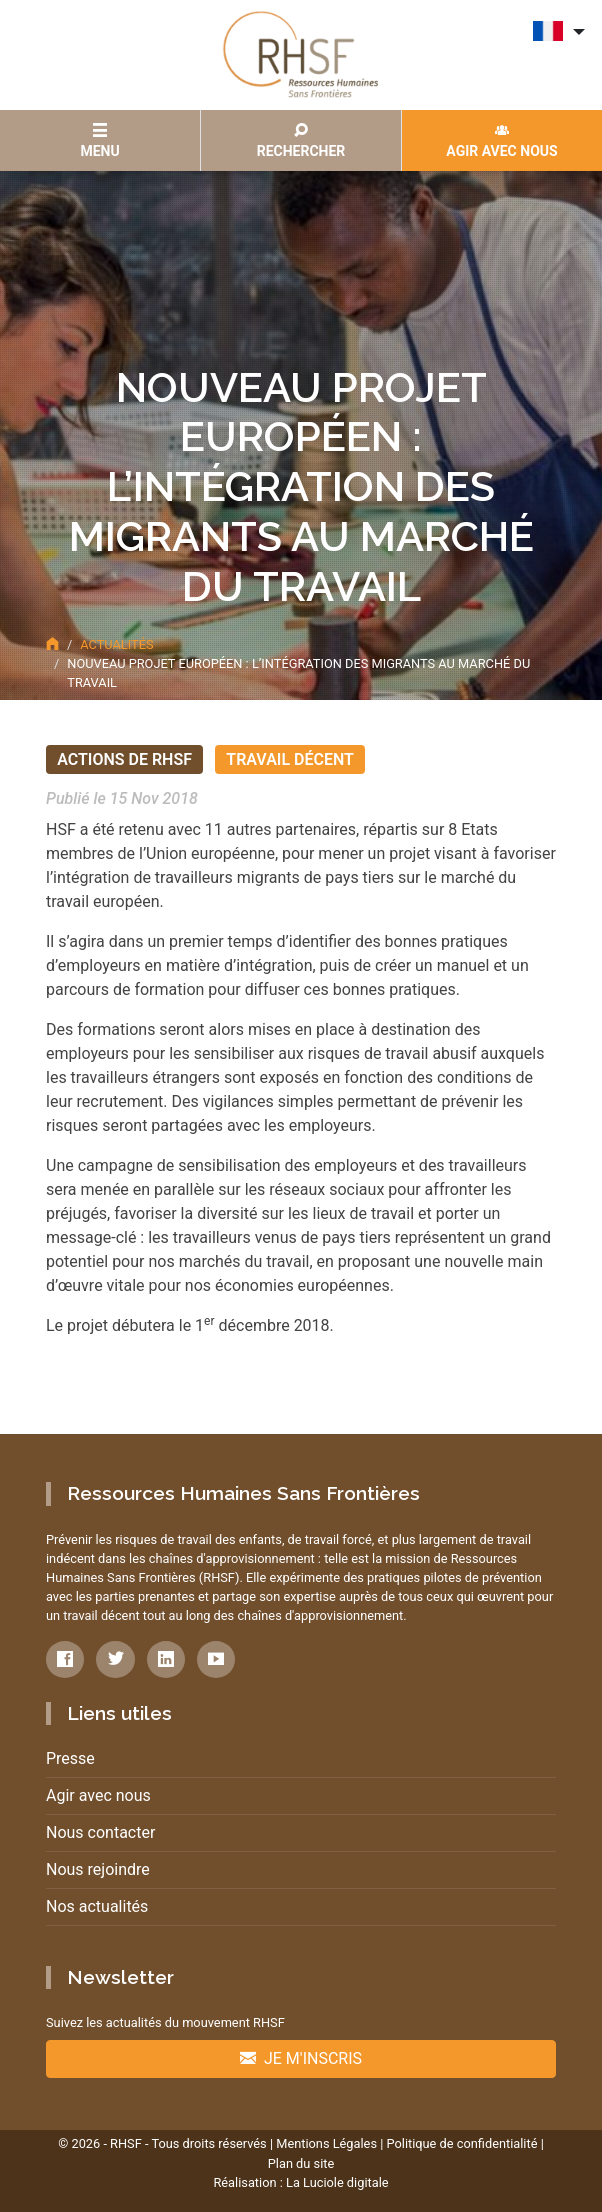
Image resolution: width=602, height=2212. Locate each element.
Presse (70, 1758)
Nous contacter (100, 1832)
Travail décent (290, 759)
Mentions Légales (326, 2143)
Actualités (116, 644)
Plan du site (301, 2163)
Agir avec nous (98, 1795)
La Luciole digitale (337, 2182)
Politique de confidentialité (461, 2143)
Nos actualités (97, 1906)
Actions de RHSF (124, 759)
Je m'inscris (301, 2058)
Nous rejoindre (98, 1869)
